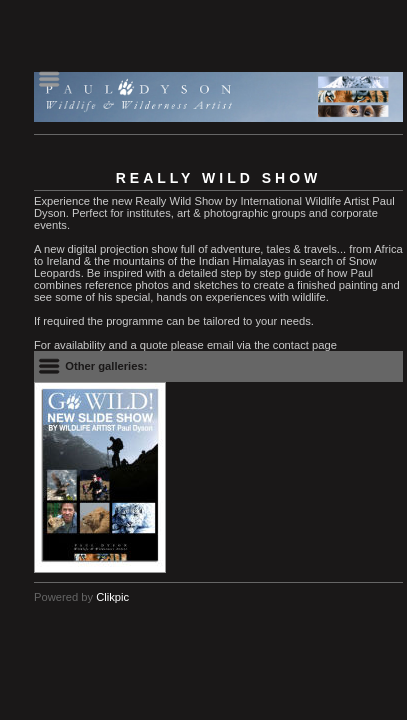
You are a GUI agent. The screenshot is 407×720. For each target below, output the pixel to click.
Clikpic (112, 597)
